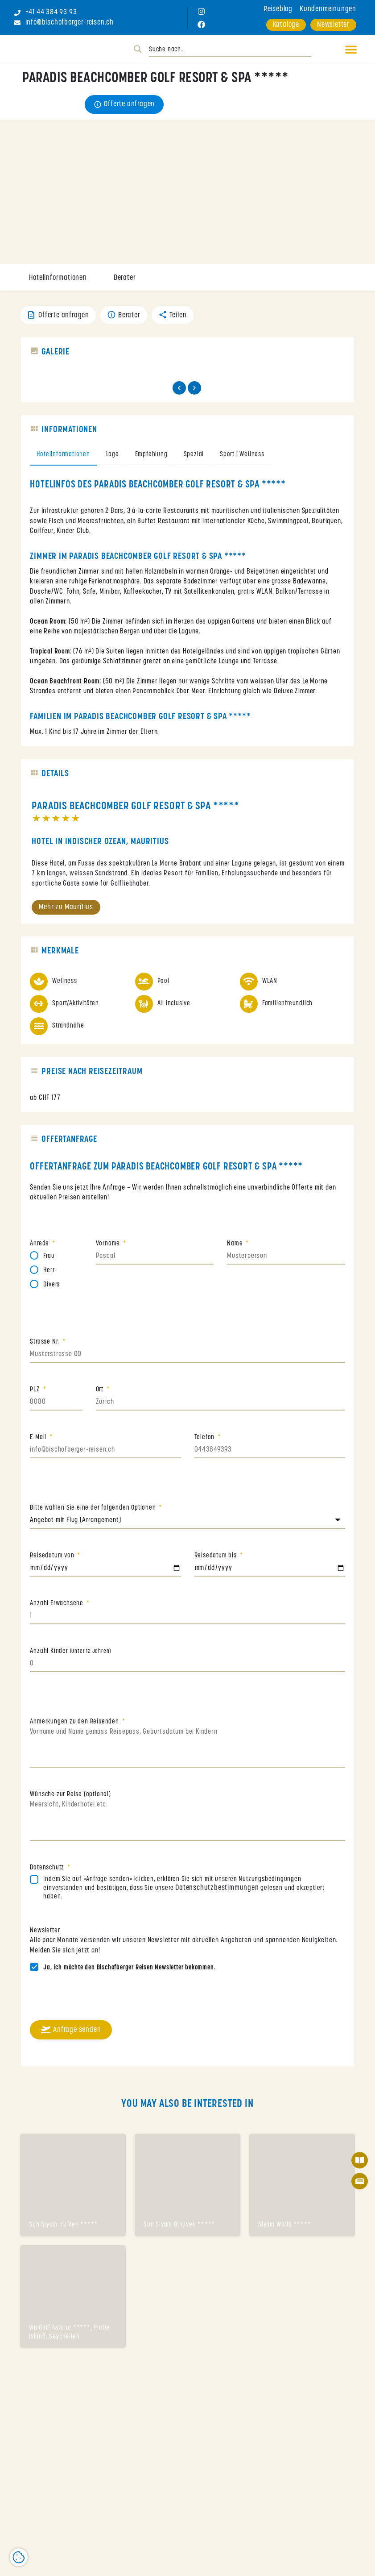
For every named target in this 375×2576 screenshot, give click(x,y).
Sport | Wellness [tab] (242, 457)
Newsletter (45, 1934)
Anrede (40, 1247)
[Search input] (230, 49)
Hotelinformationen (58, 278)
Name (235, 1247)
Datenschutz (48, 1871)
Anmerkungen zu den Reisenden (75, 1725)
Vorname (109, 1247)
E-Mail (39, 1440)
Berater (125, 278)
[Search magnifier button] (138, 49)
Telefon (205, 1440)
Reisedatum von (53, 1559)
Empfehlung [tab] (151, 457)
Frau (48, 1259)
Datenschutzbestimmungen (217, 1890)
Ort (100, 1393)
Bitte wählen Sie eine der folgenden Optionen (93, 1511)
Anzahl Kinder (70, 1654)
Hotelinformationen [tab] (63, 457)
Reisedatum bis (216, 1559)
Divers (51, 1288)
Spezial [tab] (194, 457)
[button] (347, 49)
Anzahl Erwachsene (57, 1606)
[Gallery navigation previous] (180, 391)
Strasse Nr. (45, 1345)
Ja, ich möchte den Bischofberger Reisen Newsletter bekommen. (129, 1971)
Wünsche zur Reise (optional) (70, 1797)
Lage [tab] (112, 457)
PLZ (35, 1393)
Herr (48, 1273)
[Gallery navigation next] (195, 391)
